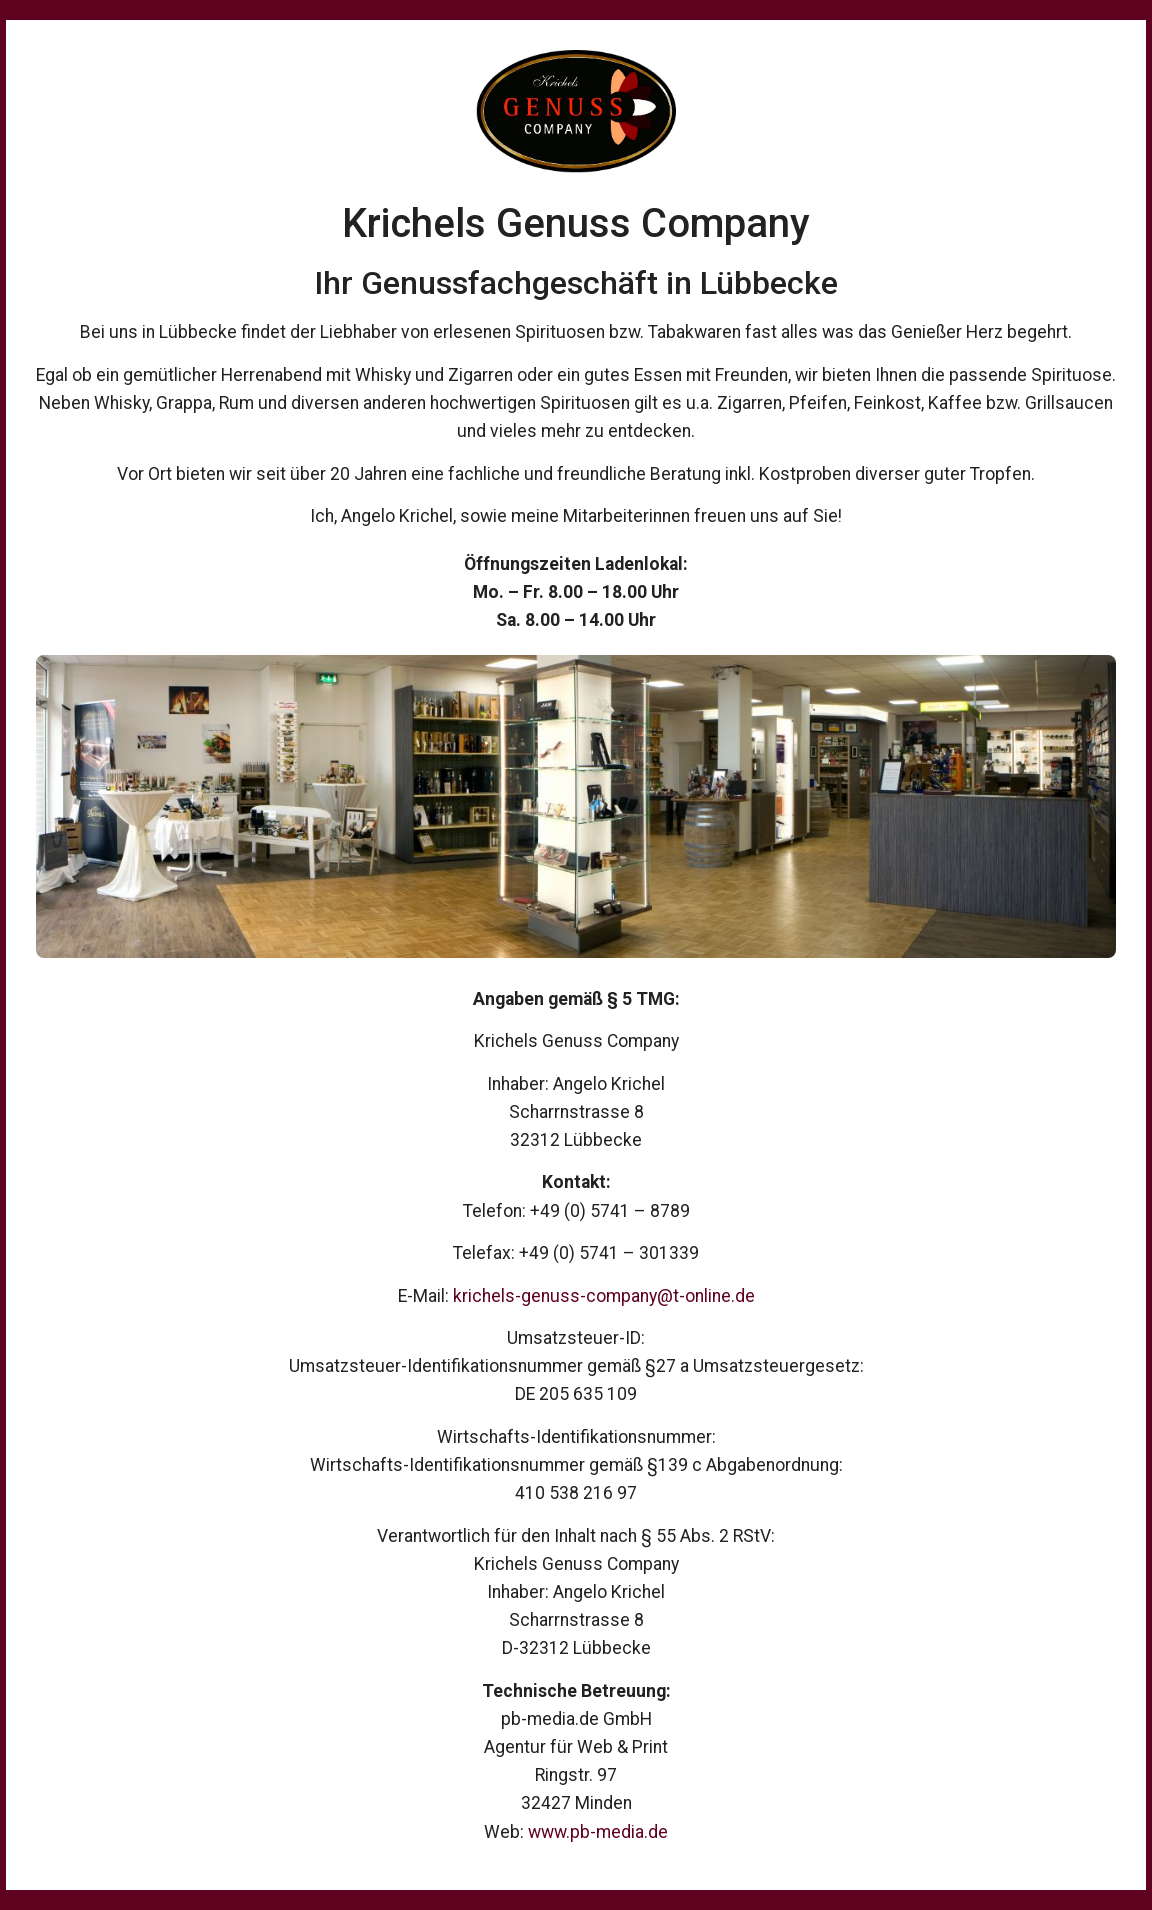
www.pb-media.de (598, 1832)
